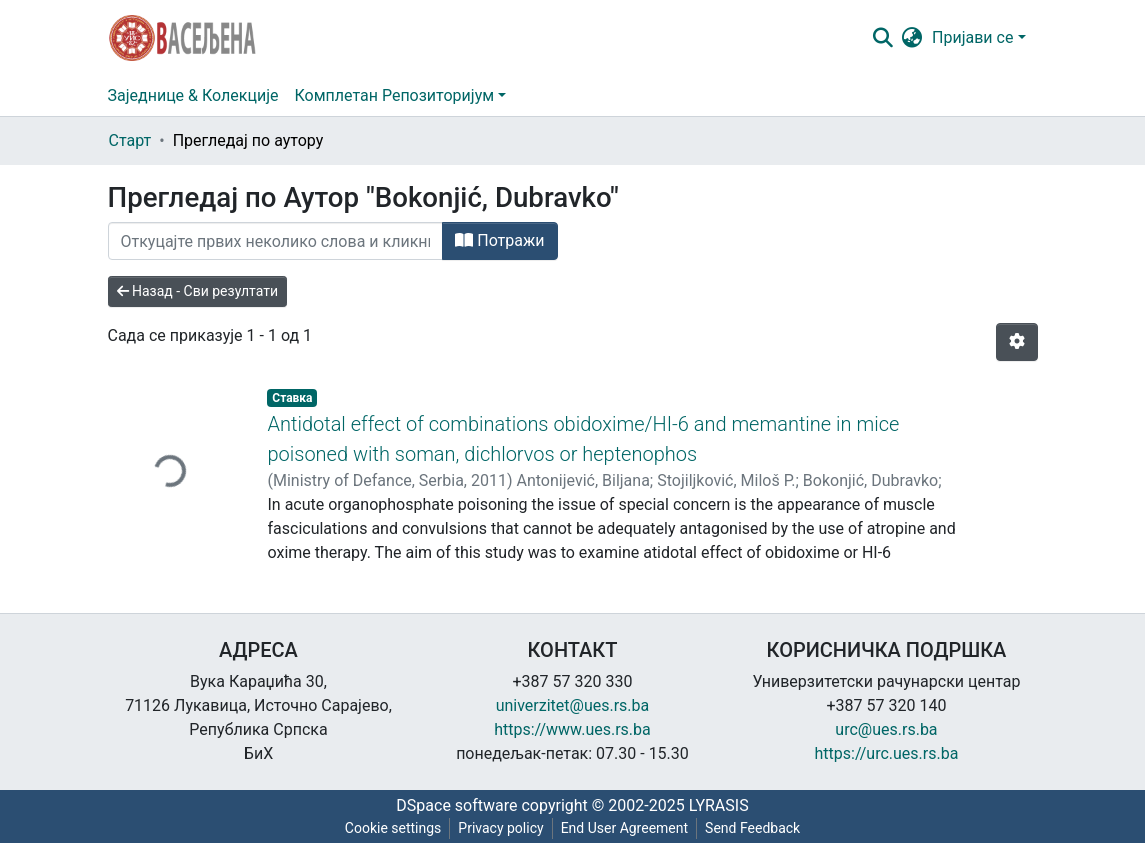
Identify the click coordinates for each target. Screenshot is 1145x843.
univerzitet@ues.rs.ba (573, 705)
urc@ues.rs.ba (886, 729)
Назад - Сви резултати (198, 291)
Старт (130, 140)
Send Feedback (752, 828)
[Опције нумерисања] (1017, 342)
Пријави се (972, 37)
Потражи (499, 240)
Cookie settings (393, 828)
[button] (911, 38)
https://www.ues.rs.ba (572, 729)
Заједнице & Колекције (193, 95)
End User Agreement (624, 828)
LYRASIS (719, 805)
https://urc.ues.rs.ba (887, 753)
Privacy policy (500, 828)
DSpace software (456, 805)
